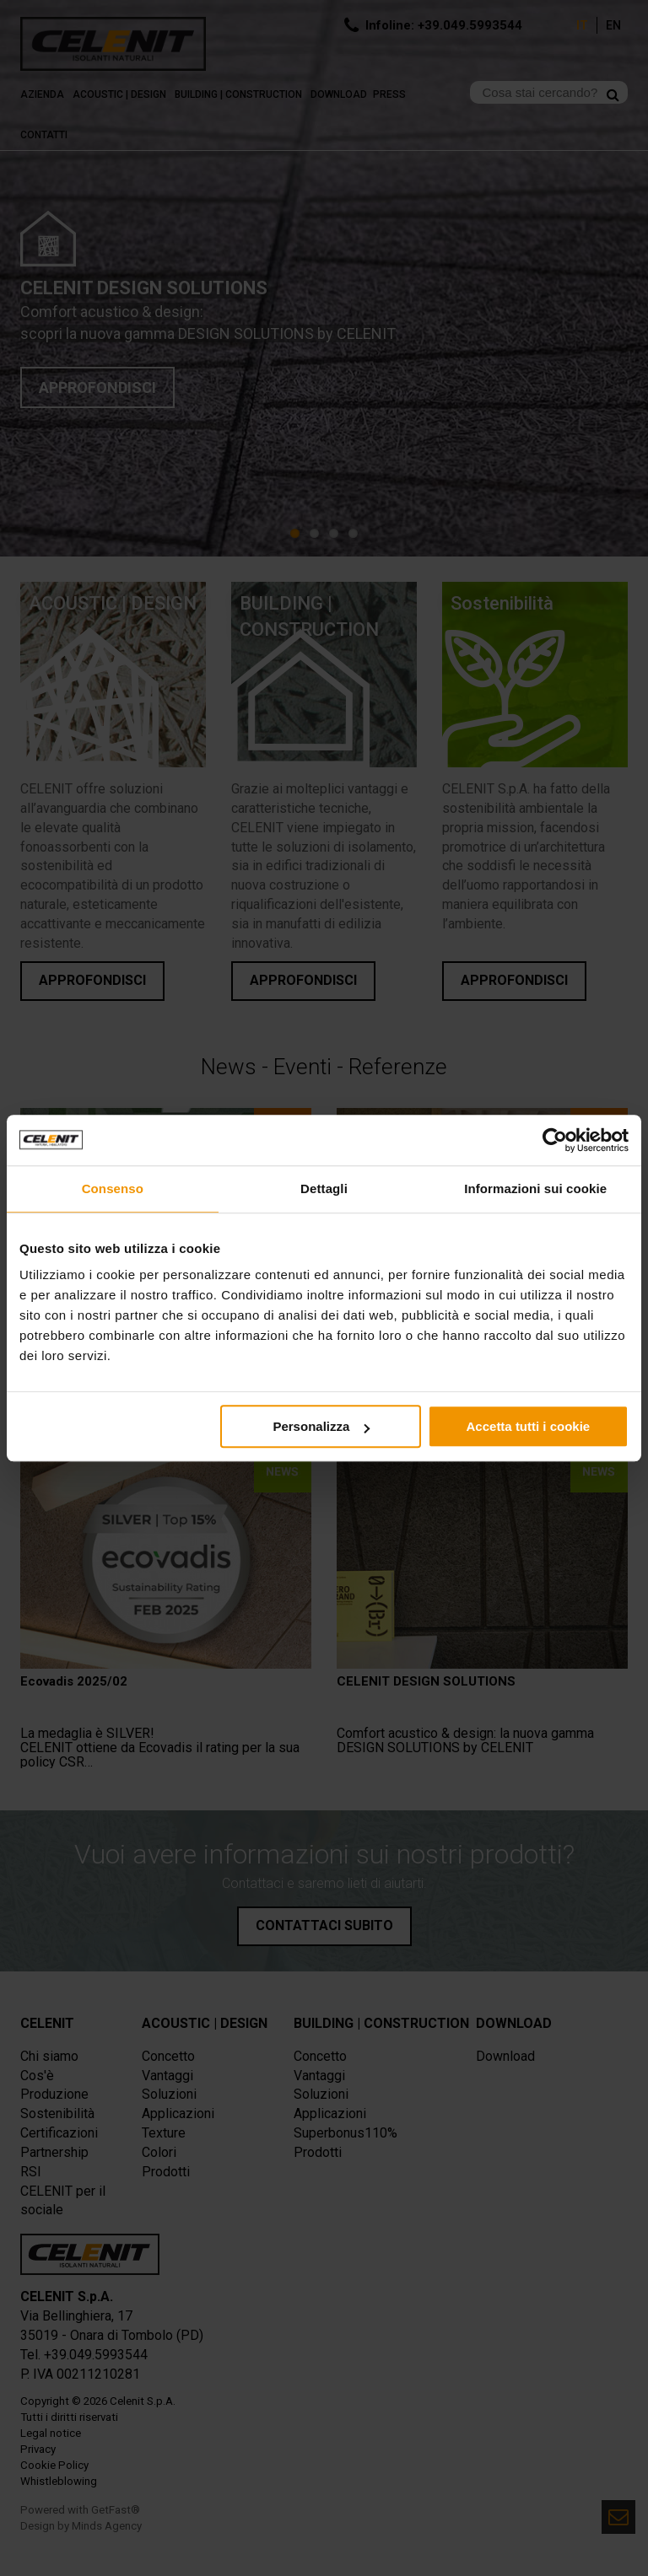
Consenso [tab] (112, 1188)
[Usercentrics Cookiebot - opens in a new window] (555, 1140)
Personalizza (321, 1426)
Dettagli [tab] (324, 1188)
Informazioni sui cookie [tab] (535, 1188)
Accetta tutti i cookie (529, 1426)
